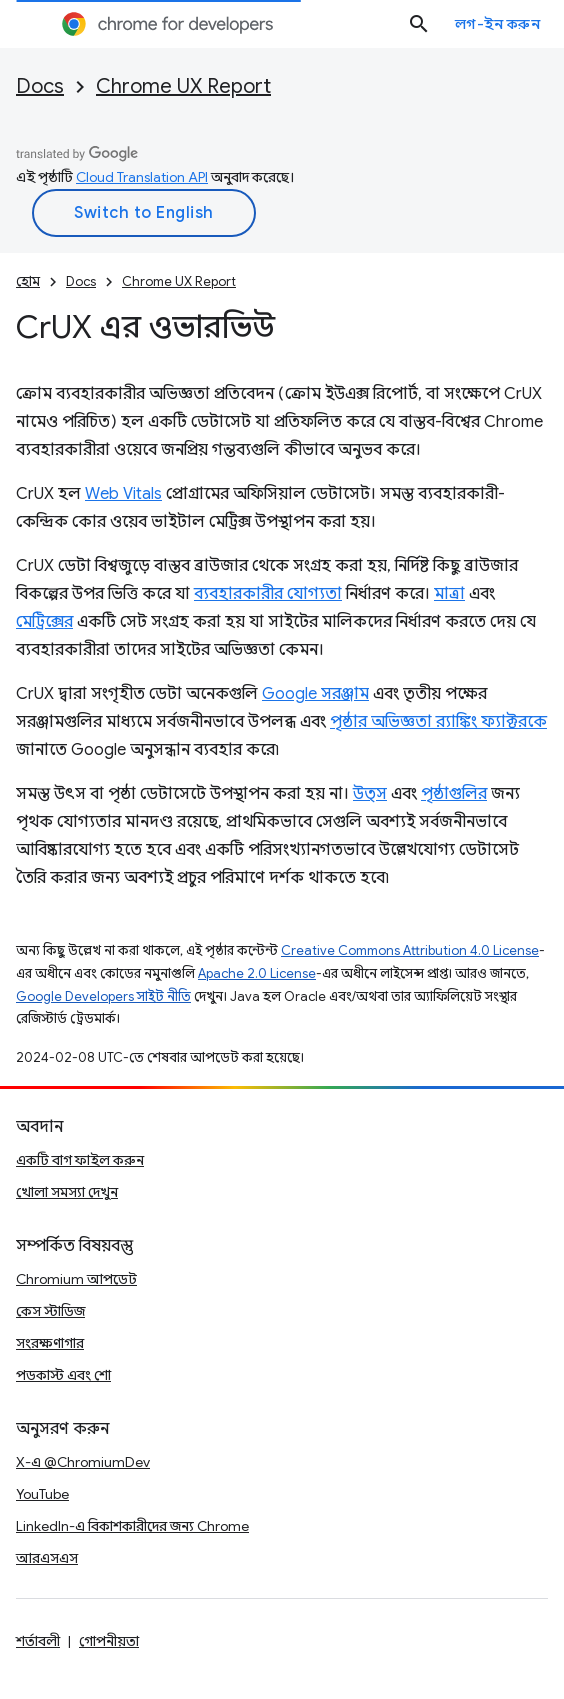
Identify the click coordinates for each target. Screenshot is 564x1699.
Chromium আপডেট (76, 1279)
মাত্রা (449, 594)
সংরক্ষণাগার (50, 1343)
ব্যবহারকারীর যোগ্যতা (268, 594)
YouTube (42, 1494)
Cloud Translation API (142, 177)
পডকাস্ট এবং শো (63, 1375)
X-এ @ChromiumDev (83, 1462)
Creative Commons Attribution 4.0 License (410, 950)
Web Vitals (123, 494)
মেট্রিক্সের (44, 622)
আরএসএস (47, 1558)
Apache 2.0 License (257, 973)
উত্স (370, 794)
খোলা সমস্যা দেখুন (67, 1192)
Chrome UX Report (183, 86)
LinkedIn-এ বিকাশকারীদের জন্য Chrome (132, 1526)
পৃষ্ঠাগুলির (454, 794)
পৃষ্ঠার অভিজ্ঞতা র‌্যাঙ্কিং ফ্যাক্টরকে (438, 722)
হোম (28, 281)
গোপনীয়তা (109, 1641)
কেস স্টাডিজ (50, 1311)
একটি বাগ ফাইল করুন (80, 1160)
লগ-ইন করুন (498, 24)
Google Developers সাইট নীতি (103, 996)
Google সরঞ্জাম (315, 694)
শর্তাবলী (38, 1641)
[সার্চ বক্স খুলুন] (419, 24)
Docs (40, 86)
